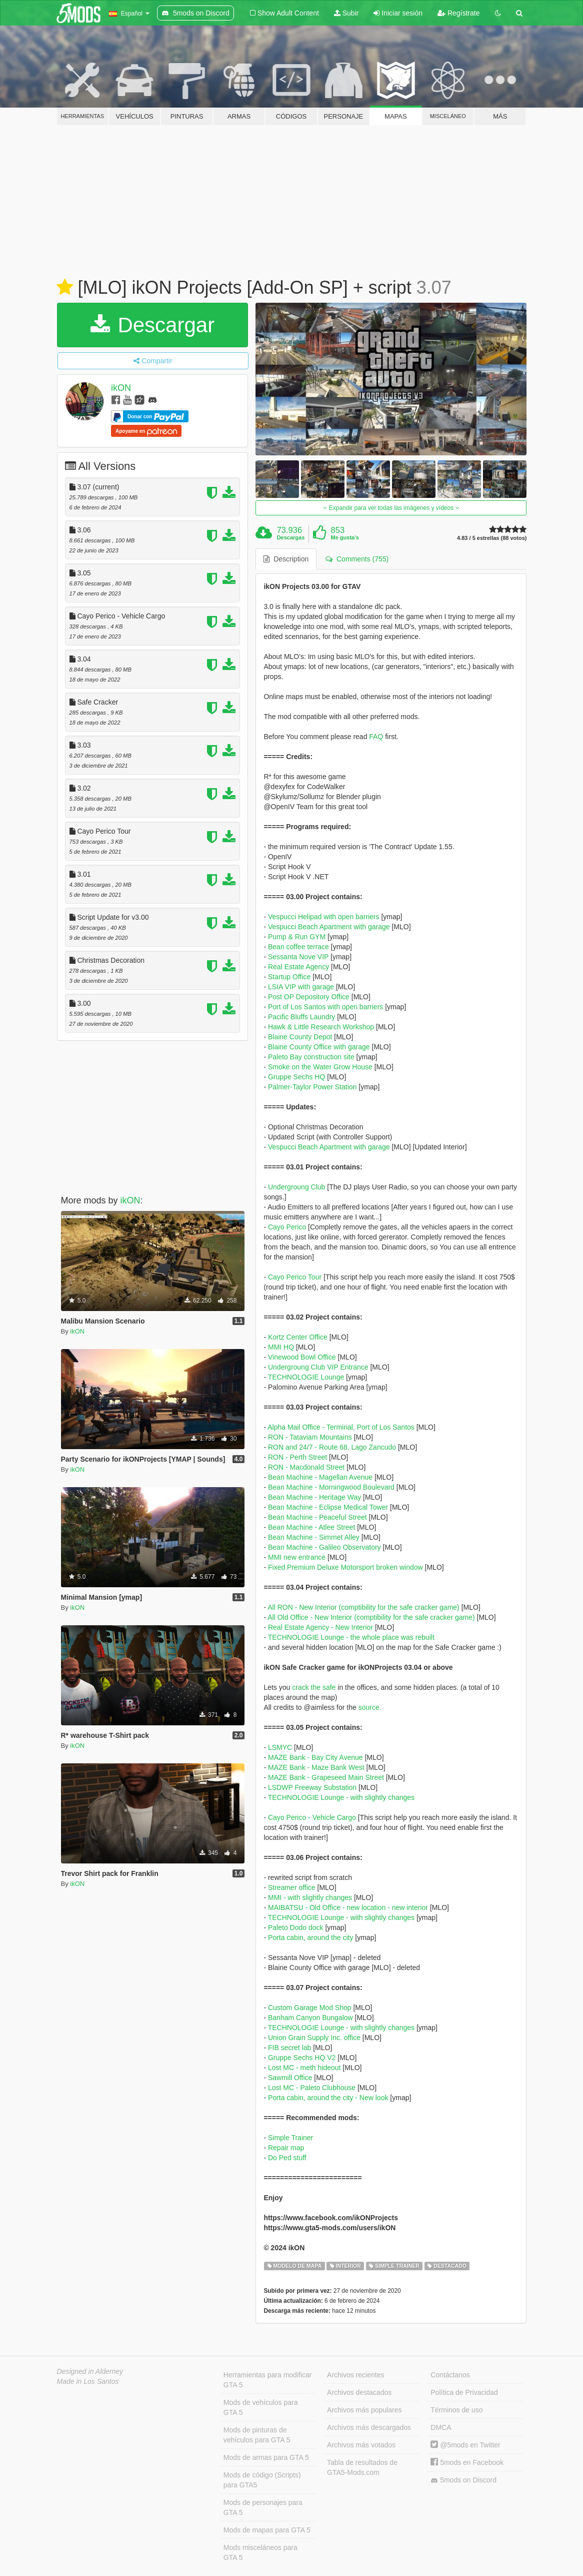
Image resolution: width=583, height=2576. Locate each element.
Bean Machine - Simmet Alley (314, 1537)
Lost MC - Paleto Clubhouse (312, 2088)
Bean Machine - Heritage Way (314, 1497)
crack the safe (314, 1687)
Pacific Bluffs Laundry (301, 1017)
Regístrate (459, 13)
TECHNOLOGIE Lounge (306, 1377)
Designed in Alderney (90, 2371)
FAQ (376, 737)
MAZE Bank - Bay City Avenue (315, 1757)
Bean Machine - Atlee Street (311, 1527)
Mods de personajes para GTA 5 (263, 2507)
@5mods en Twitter (465, 2444)
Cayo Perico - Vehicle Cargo (312, 1817)
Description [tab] (286, 559)
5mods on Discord (463, 2480)
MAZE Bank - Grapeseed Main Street (326, 1777)
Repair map (286, 2148)
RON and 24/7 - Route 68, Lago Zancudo (332, 1447)
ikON (121, 388)
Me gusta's (345, 537)
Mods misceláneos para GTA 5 (261, 2552)
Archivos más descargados (369, 2427)
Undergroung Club (296, 1187)
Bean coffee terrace (298, 947)
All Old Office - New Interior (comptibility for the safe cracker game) (371, 1617)
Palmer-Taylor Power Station (312, 1087)
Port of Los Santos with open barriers (325, 1007)
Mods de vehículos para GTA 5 (261, 2407)
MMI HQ (281, 1347)
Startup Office (289, 977)
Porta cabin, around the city (310, 1938)
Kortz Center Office (298, 1337)
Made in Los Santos (88, 2381)
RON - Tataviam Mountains (310, 1437)
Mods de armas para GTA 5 (266, 2457)
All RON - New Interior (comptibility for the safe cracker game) (364, 1607)
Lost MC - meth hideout (304, 2068)
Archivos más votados (361, 2445)
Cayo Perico (287, 1227)
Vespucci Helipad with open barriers (324, 917)
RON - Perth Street (297, 1457)
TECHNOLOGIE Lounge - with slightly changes (341, 1797)
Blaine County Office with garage (319, 1047)
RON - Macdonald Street (306, 1467)
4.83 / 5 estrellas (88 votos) (491, 538)
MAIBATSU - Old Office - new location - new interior (348, 1907)
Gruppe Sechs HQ (296, 1077)
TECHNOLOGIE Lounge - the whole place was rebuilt (351, 1637)
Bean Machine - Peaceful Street (317, 1517)
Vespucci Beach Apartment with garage (329, 927)
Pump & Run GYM (297, 937)
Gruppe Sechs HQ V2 (302, 2058)
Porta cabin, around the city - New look (328, 2098)
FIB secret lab (289, 2048)
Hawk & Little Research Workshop (321, 1027)
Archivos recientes (355, 2375)
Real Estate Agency (298, 967)
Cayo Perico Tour (295, 1277)
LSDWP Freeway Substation (312, 1787)
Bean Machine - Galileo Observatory (324, 1547)
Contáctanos (450, 2375)
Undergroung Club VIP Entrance (318, 1367)
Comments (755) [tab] (357, 559)
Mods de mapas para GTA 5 (267, 2530)
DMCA (440, 2427)
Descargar (152, 325)
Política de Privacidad (464, 2392)
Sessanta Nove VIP (298, 957)
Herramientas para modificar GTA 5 (268, 2380)
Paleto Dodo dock (296, 1927)
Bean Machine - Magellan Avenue (320, 1477)
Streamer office (292, 1887)
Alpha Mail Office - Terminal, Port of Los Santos (341, 1427)
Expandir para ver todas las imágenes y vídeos (391, 507)
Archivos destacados (359, 2392)
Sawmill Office (290, 2078)
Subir (346, 13)
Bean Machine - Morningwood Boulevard (331, 1487)
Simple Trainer (290, 2138)
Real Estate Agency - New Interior (320, 1627)
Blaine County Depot (300, 1037)
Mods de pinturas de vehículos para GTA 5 (257, 2435)
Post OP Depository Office (309, 997)
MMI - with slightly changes (310, 1897)
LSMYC (280, 1747)
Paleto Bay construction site (311, 1057)
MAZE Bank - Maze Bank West (316, 1767)
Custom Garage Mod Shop (310, 2008)
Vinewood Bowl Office (302, 1357)
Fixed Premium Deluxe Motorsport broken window (345, 1567)
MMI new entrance (297, 1557)
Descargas (291, 537)
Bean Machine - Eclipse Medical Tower (328, 1507)
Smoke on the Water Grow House (320, 1067)
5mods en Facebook (467, 2462)
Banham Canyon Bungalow (310, 2018)
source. (370, 1707)
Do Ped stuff (287, 2158)
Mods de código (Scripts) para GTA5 (262, 2480)
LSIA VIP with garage (301, 987)
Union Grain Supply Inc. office (314, 2038)
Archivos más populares (364, 2410)
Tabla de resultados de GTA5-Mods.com (362, 2467)
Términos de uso (456, 2410)
